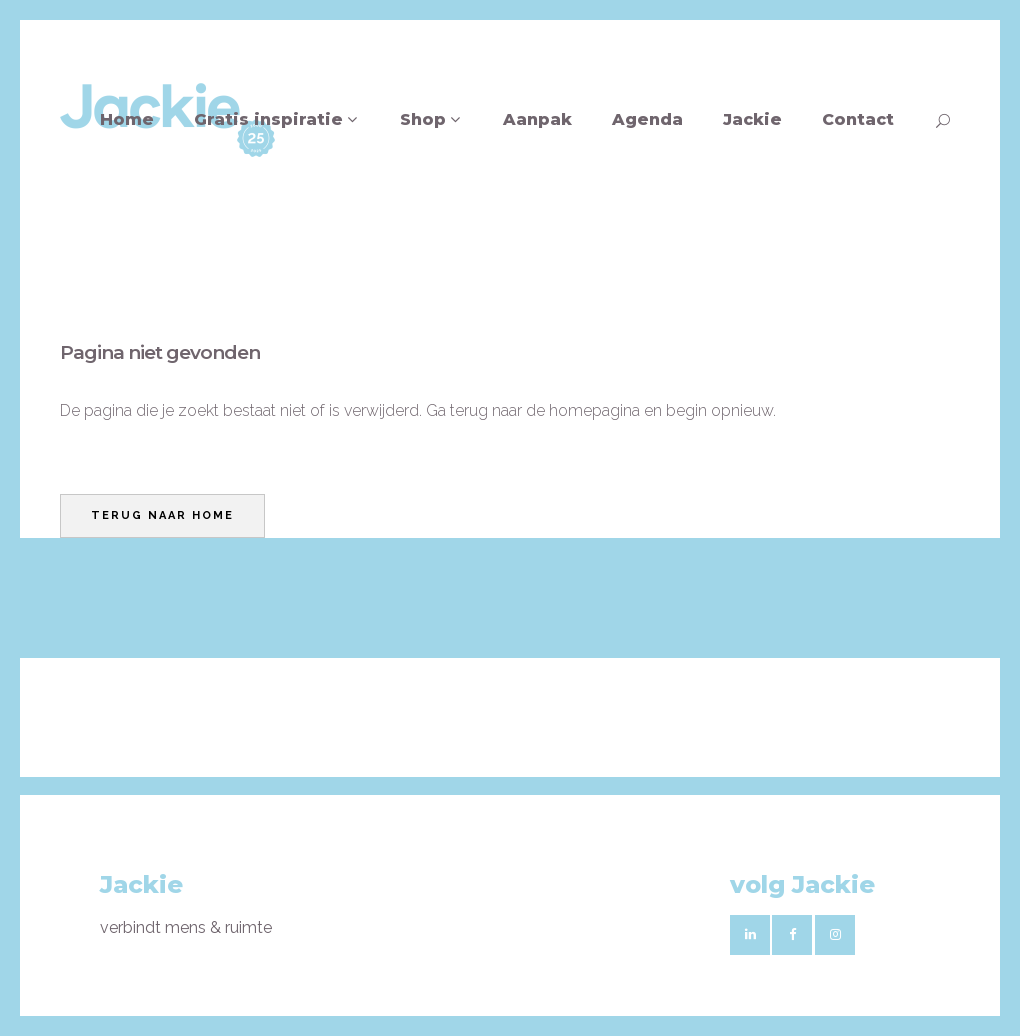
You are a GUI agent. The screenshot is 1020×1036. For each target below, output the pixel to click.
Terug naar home (162, 515)
